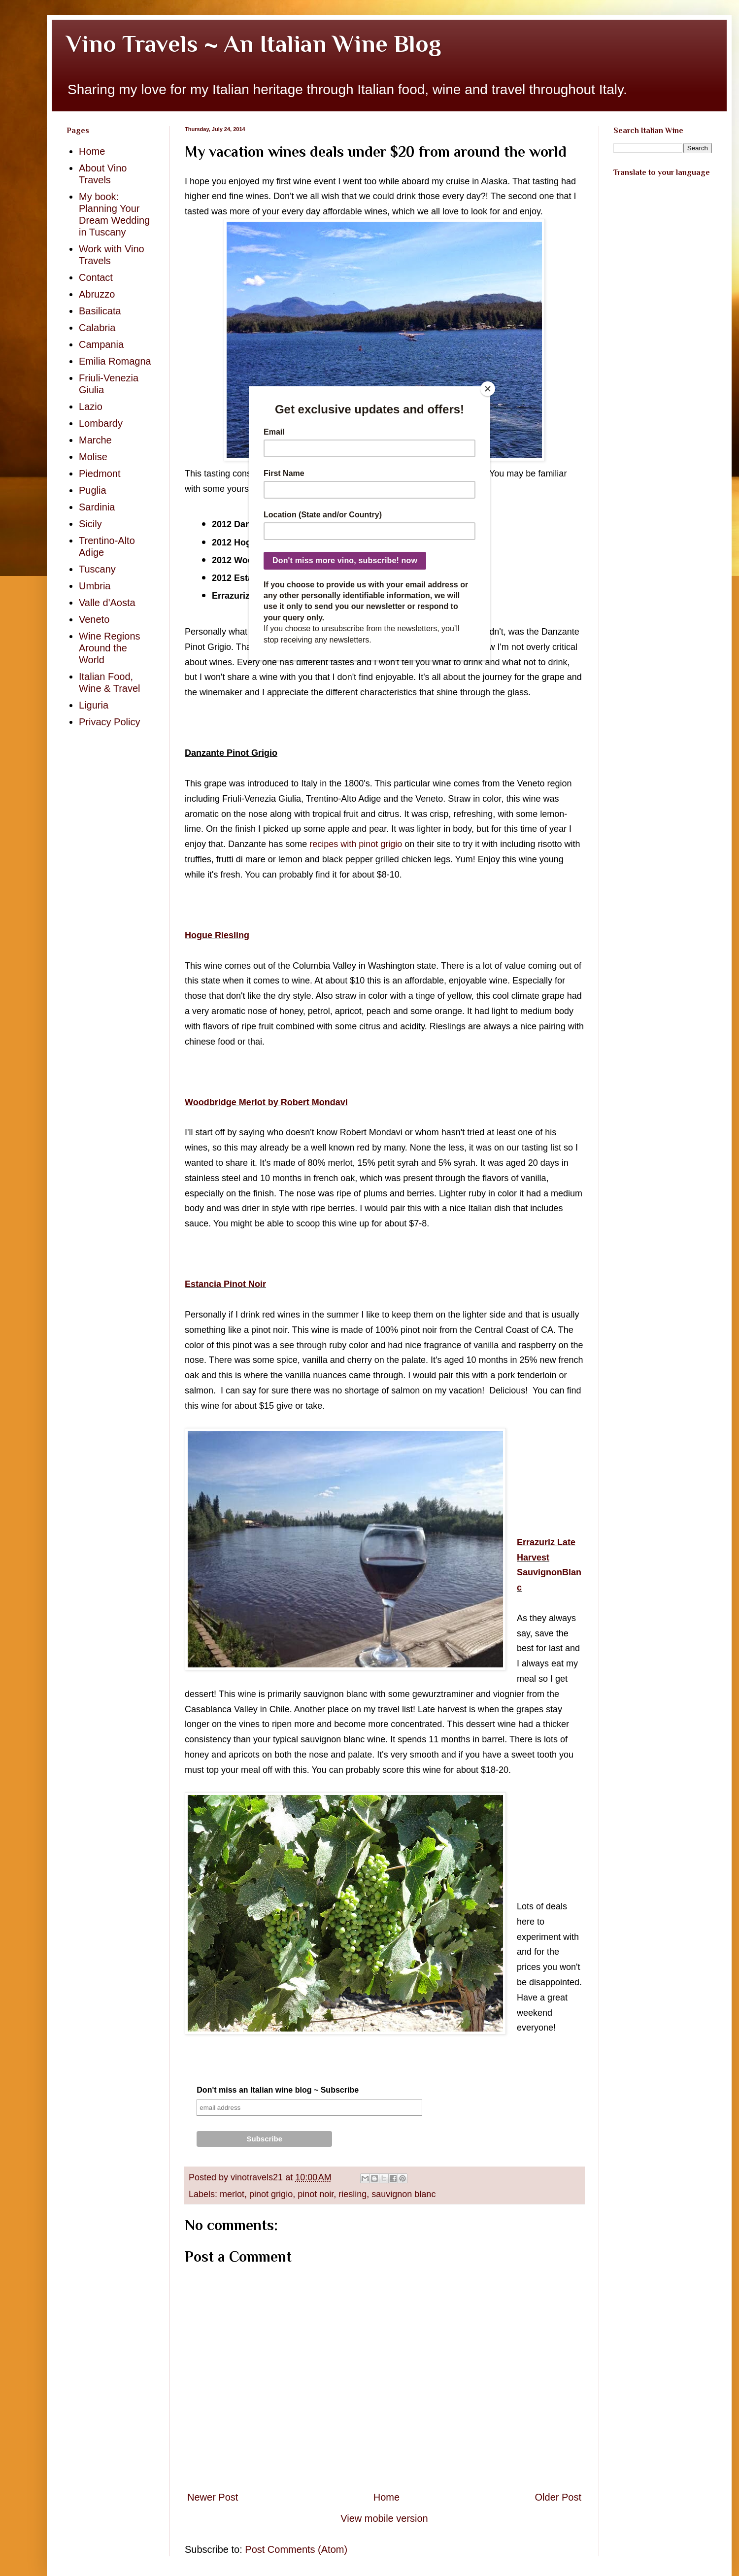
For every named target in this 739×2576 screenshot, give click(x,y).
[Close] (487, 388)
